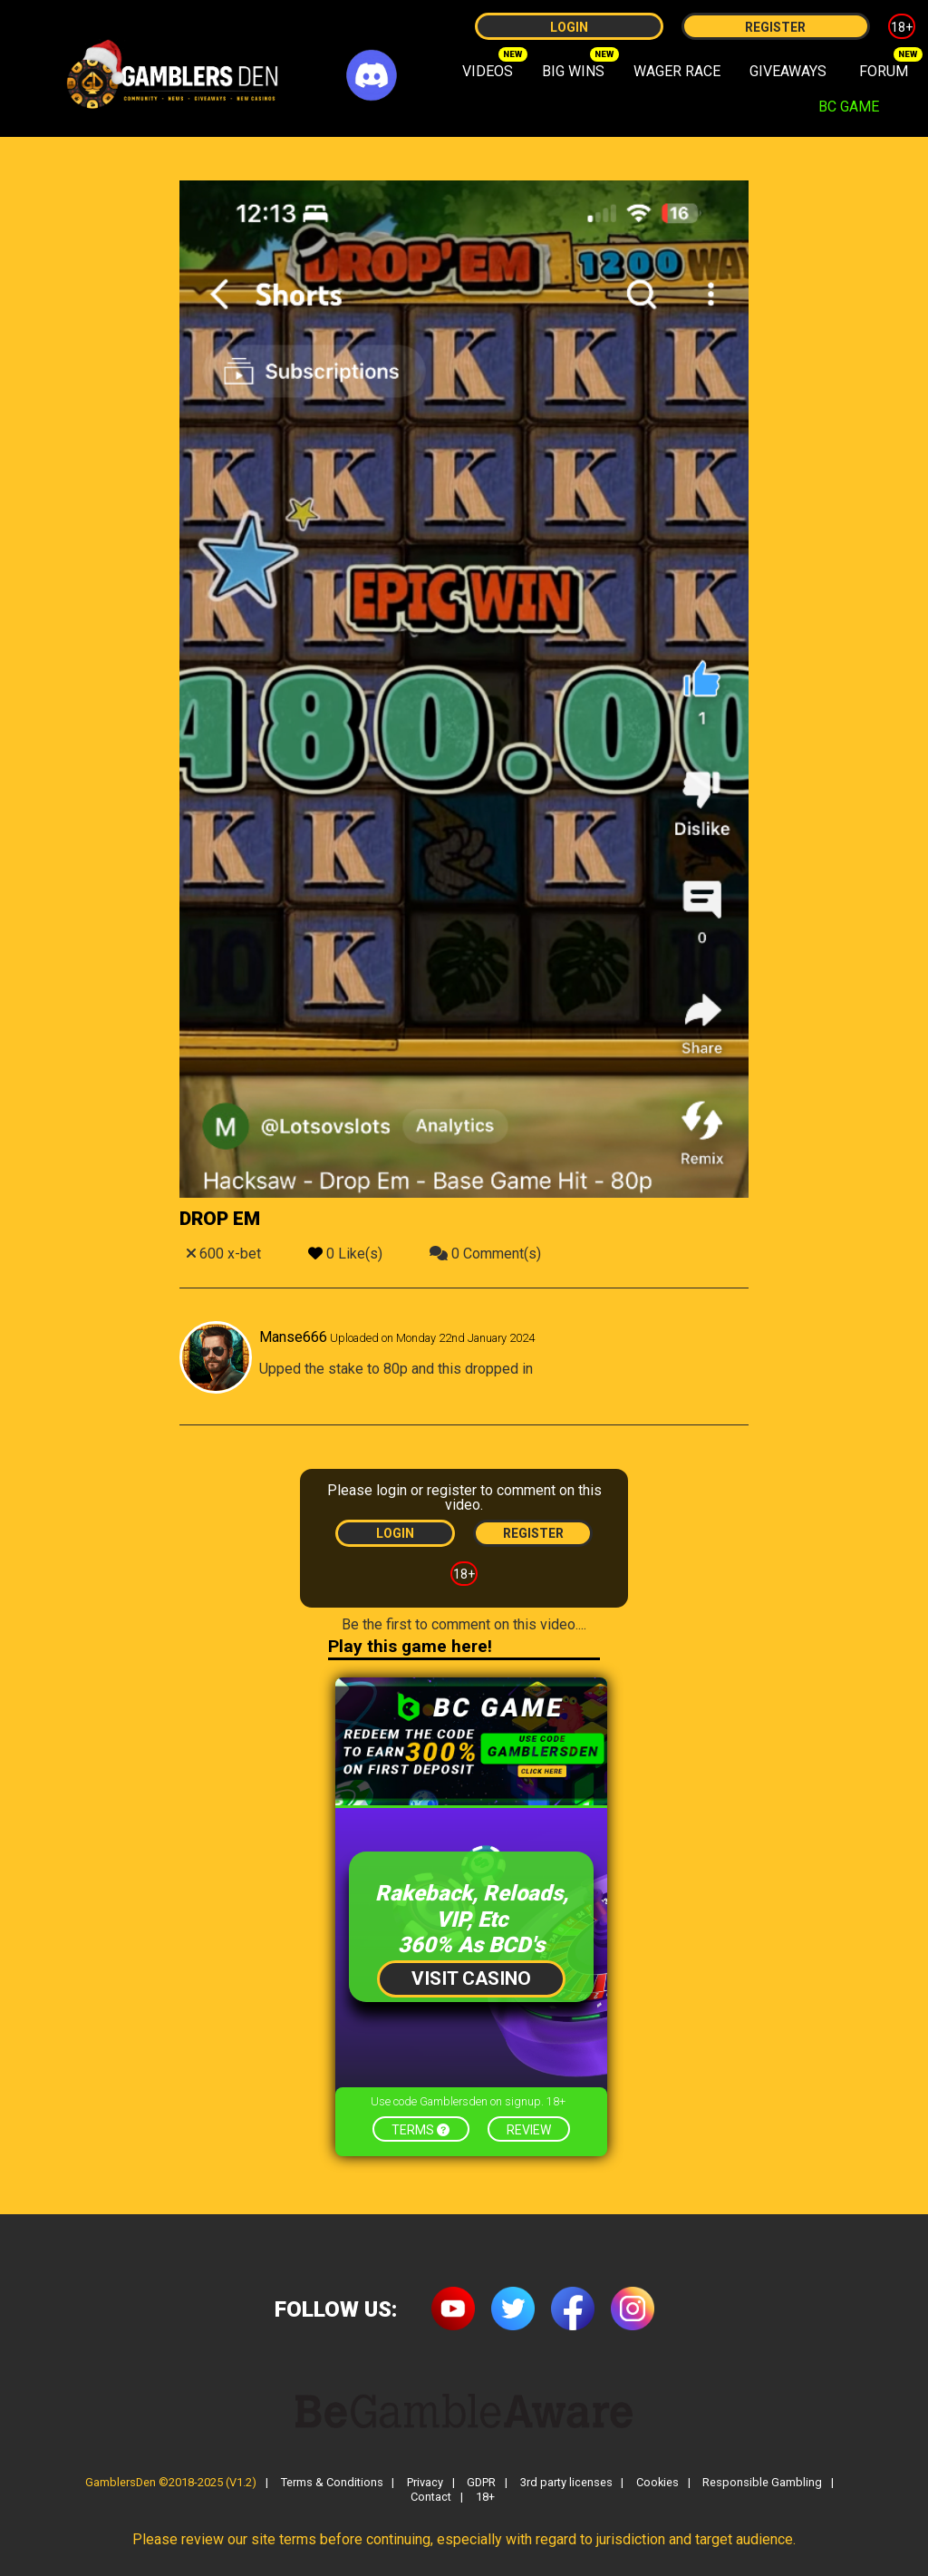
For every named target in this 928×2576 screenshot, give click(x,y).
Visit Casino (471, 1978)
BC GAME (848, 106)
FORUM (883, 71)
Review (529, 2130)
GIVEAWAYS (787, 71)
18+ (902, 27)
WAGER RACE (676, 71)
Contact (431, 2497)
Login (569, 27)
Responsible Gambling (762, 2483)
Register (775, 27)
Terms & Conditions (332, 2483)
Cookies (657, 2483)
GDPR (481, 2483)
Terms (421, 2130)
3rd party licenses (566, 2483)
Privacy (425, 2483)
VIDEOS (487, 71)
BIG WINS (573, 71)
